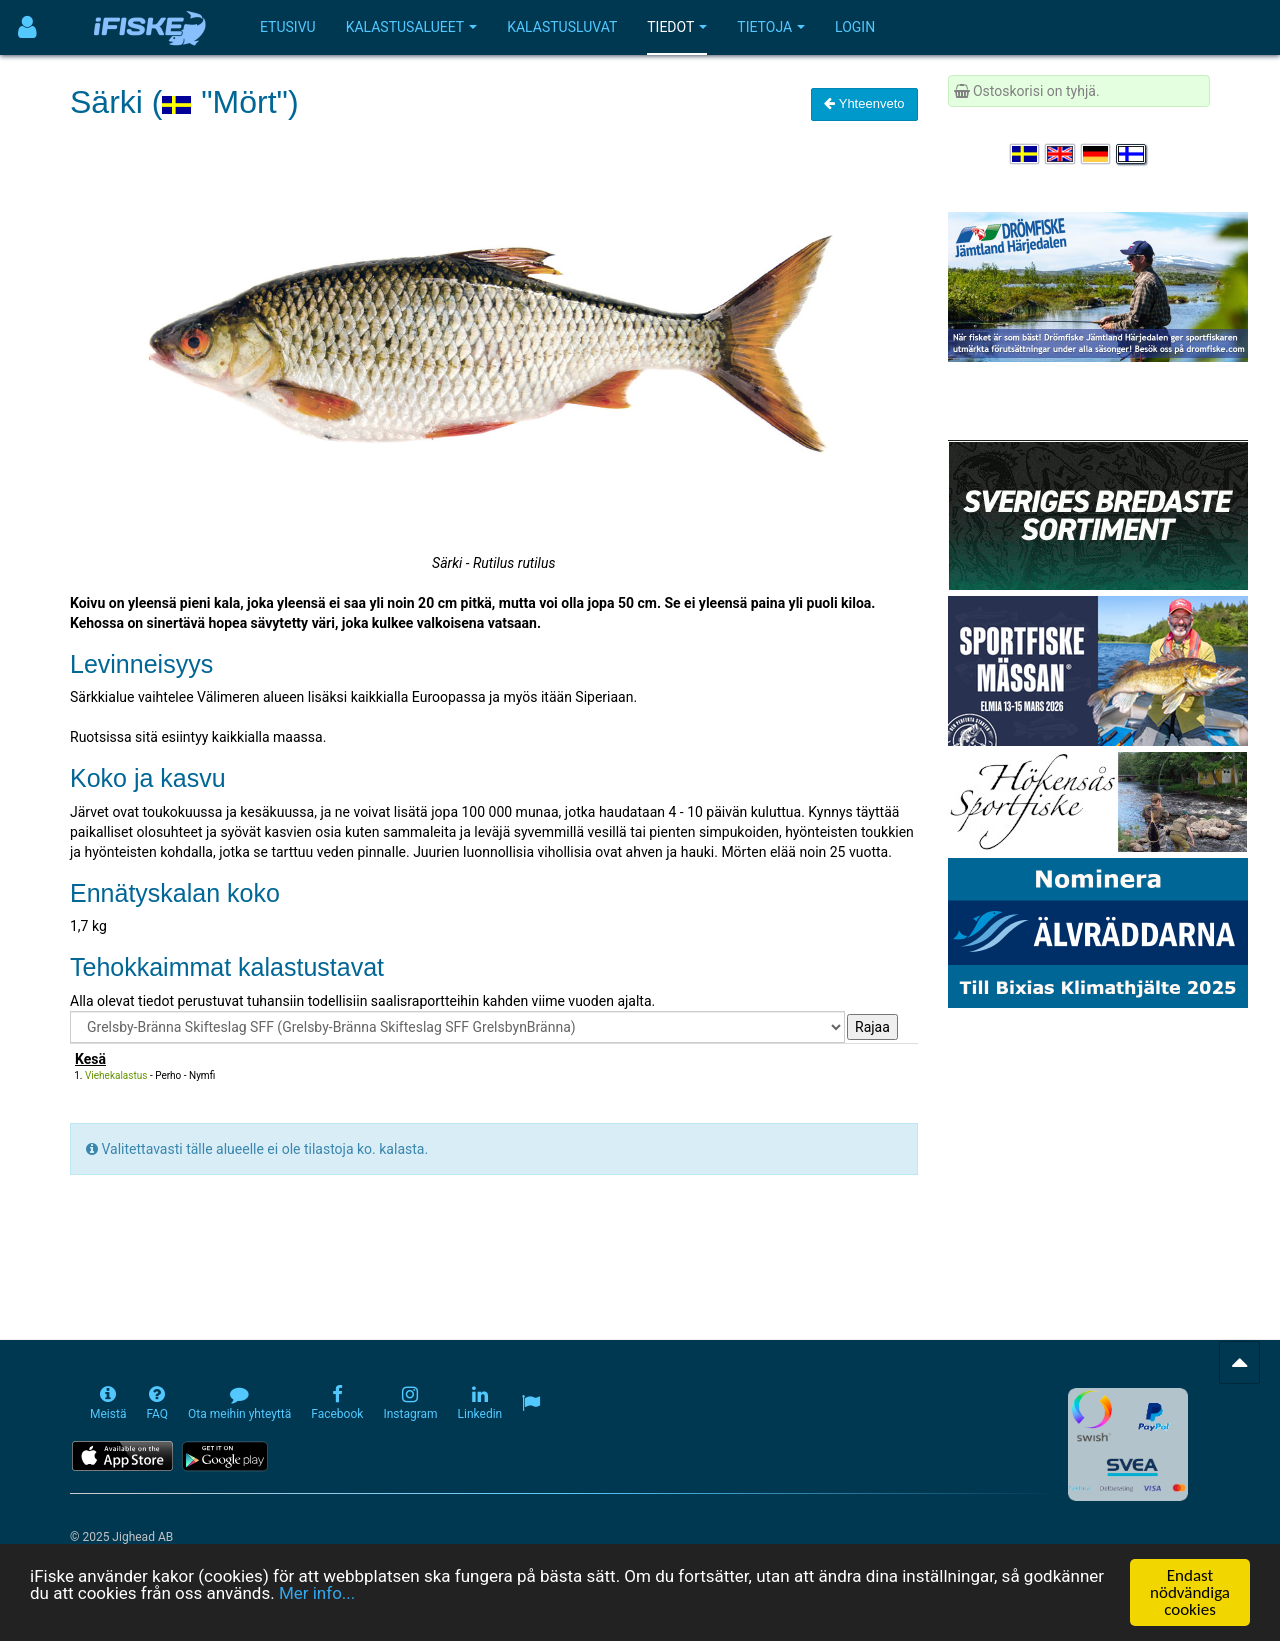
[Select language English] (1061, 154)
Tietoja (771, 27)
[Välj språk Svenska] (1026, 154)
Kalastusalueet (412, 27)
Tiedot (677, 27)
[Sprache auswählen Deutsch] (1097, 154)
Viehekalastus (116, 1075)
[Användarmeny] (27, 27)
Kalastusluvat (562, 27)
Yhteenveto (864, 103)
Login (855, 27)
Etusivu (288, 27)
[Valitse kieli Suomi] (1132, 154)
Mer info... (317, 1594)
